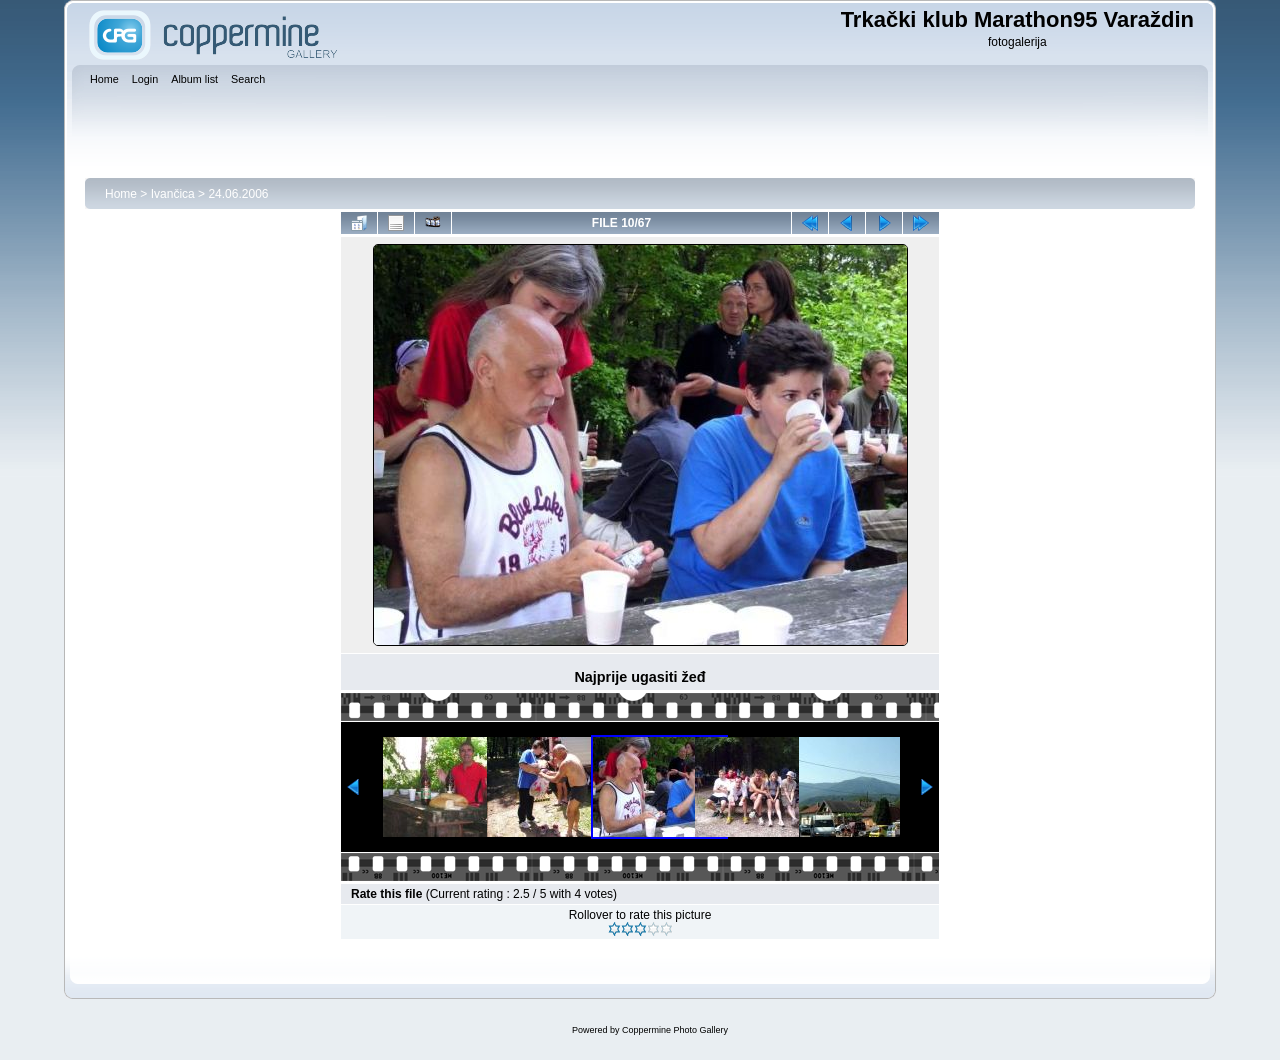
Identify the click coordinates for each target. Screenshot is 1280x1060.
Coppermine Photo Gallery (675, 1030)
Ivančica (173, 194)
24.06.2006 (238, 194)
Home (121, 194)
